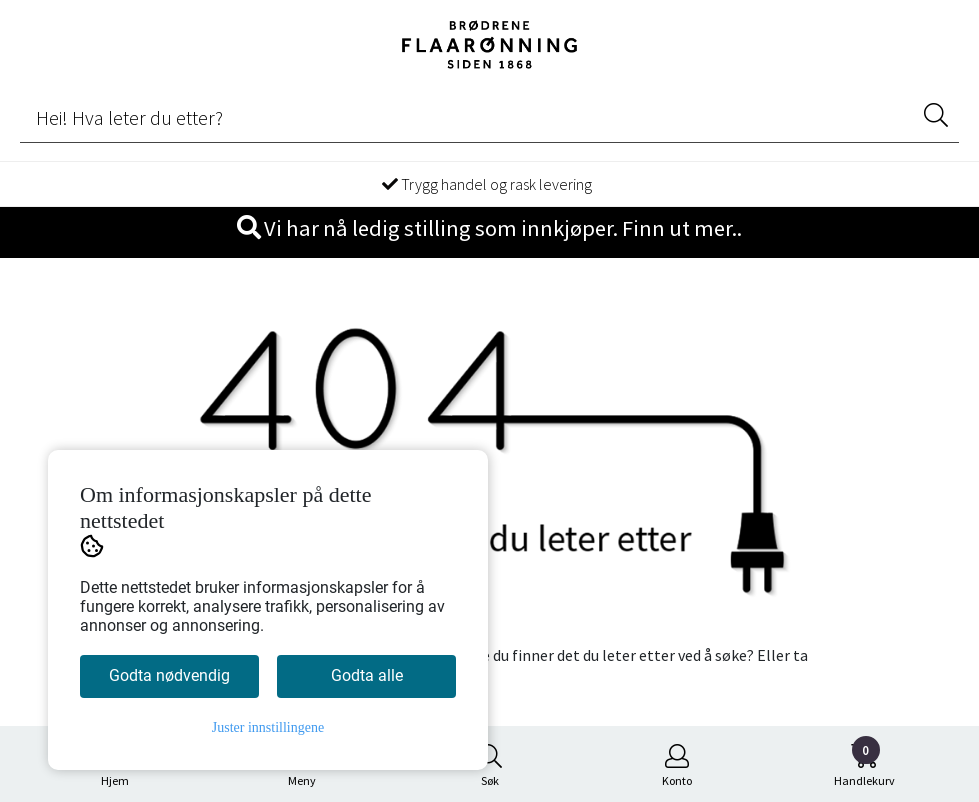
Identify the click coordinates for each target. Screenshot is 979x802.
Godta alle (367, 675)
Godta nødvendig (169, 675)
